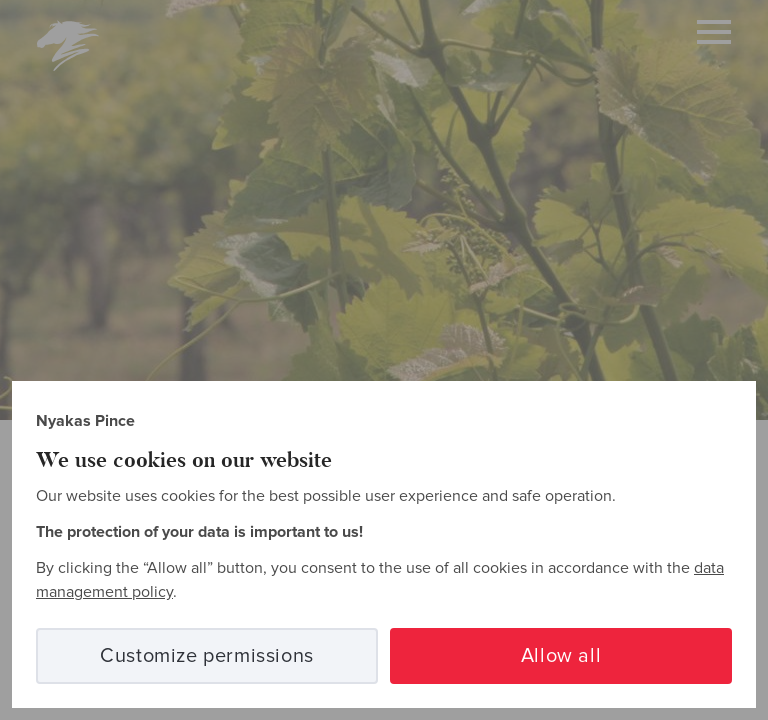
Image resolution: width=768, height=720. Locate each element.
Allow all (561, 656)
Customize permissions (207, 656)
